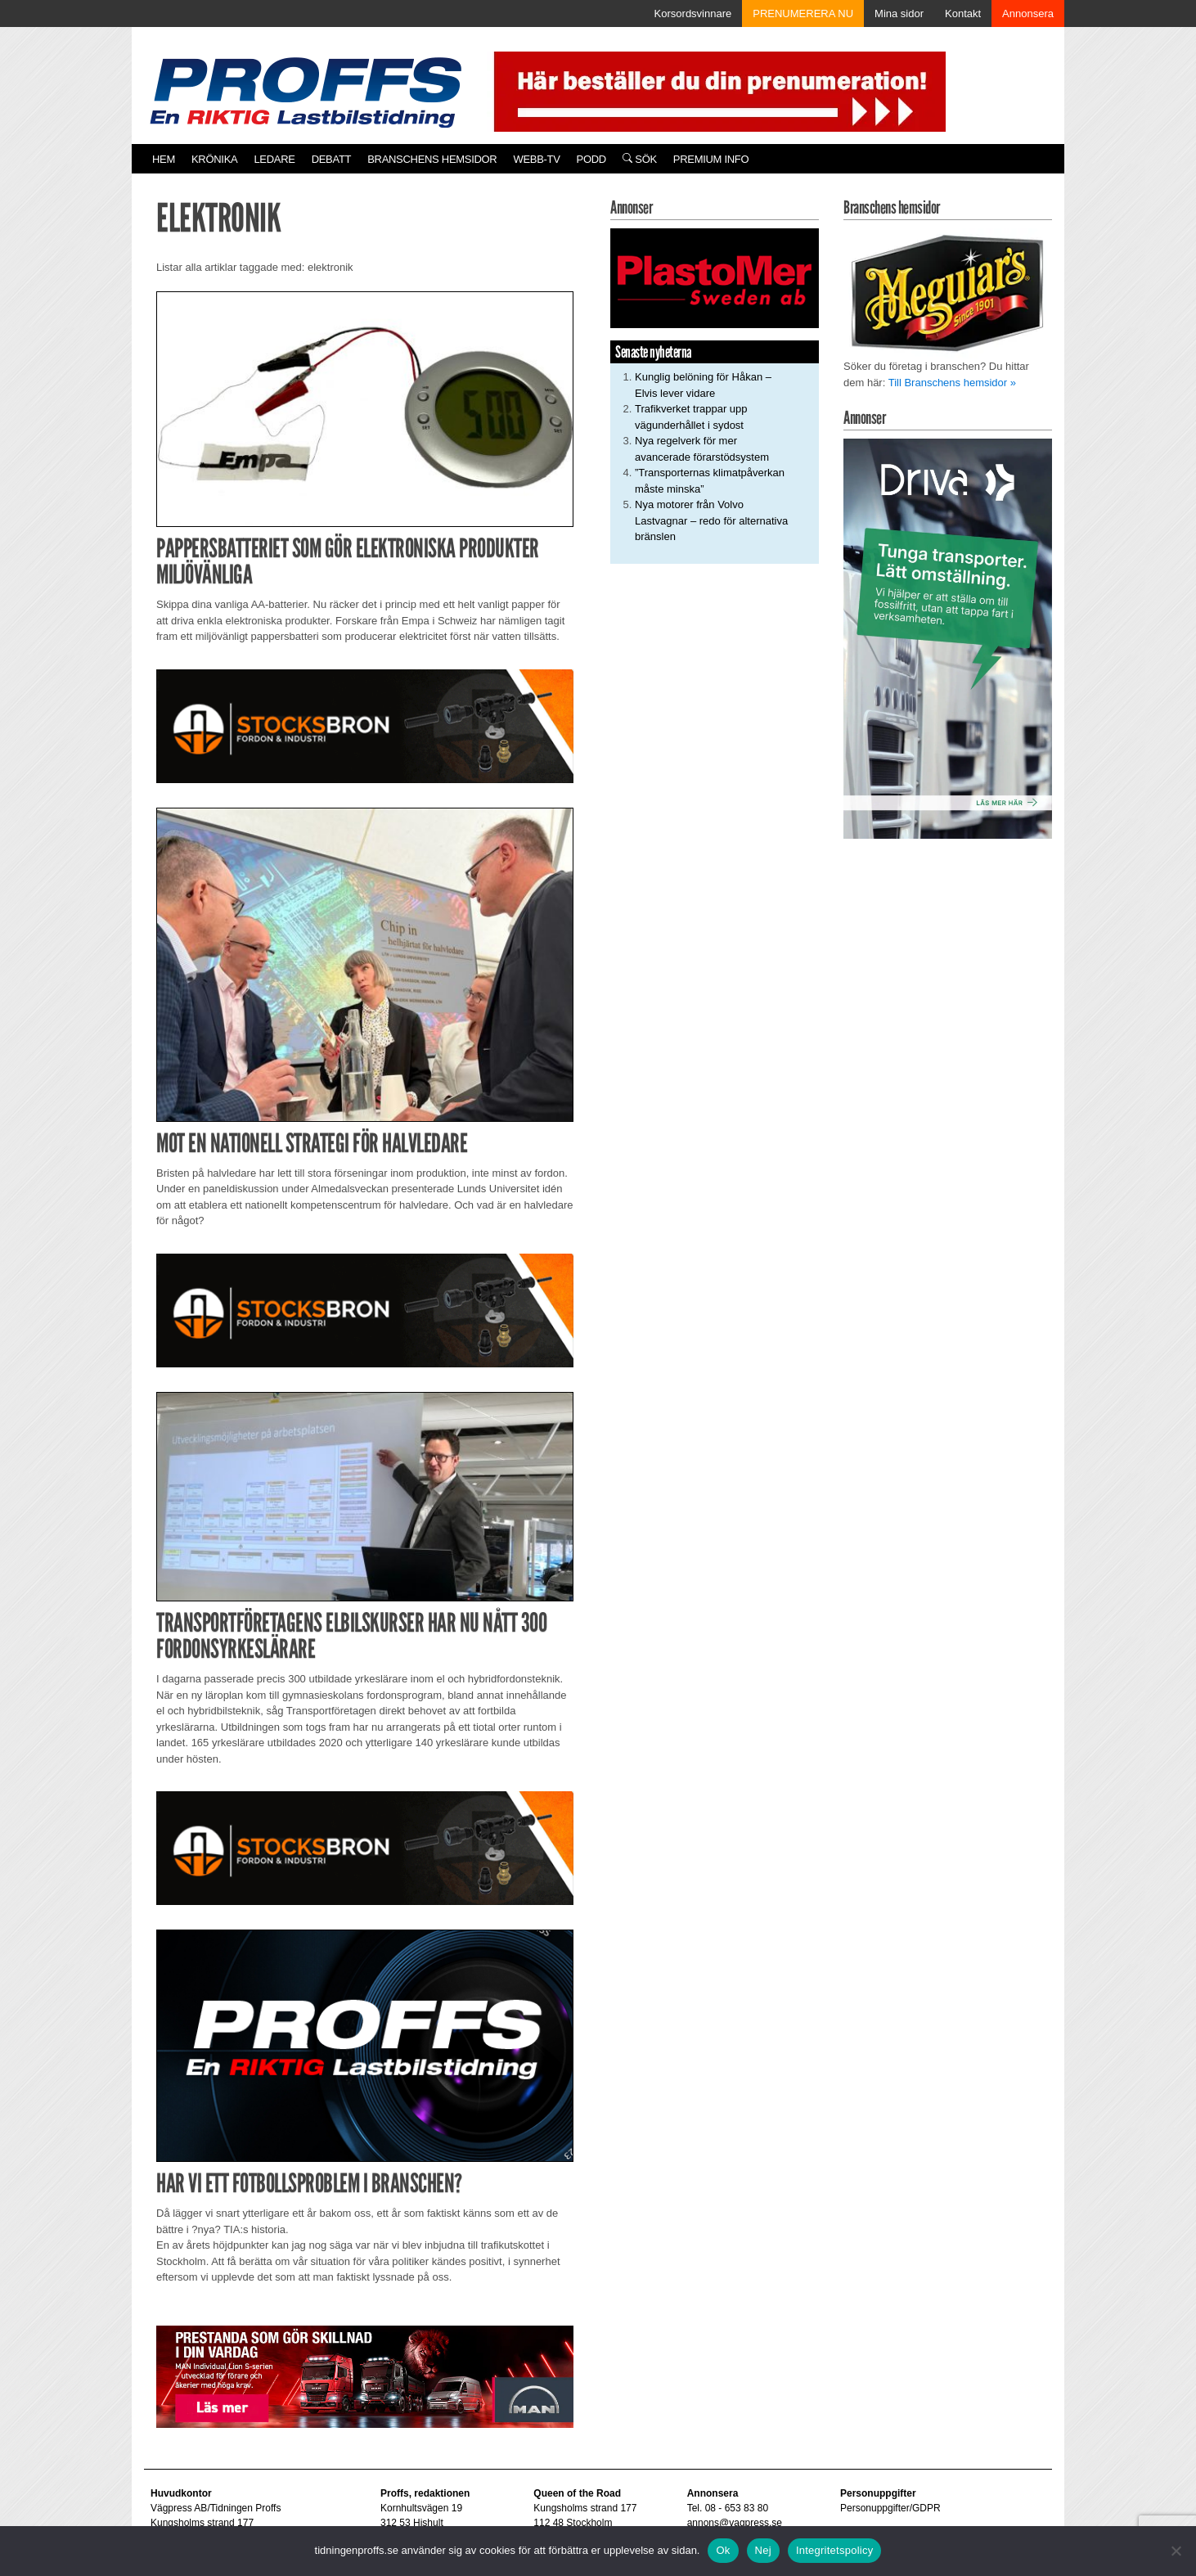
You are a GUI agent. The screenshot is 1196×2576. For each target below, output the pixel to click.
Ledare (274, 159)
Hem (163, 159)
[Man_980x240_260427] (364, 2376)
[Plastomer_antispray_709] (714, 278)
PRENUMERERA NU (803, 13)
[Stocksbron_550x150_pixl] (364, 725)
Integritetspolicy (835, 2550)
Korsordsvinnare (693, 13)
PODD (591, 159)
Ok (723, 2550)
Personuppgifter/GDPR (890, 2508)
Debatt (332, 159)
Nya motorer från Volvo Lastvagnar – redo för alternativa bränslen (711, 520)
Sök (640, 159)
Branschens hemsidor (432, 159)
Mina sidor (899, 13)
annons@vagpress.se (734, 2523)
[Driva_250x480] (947, 638)
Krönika (214, 159)
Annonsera (1028, 13)
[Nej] (1175, 2550)
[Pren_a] (716, 90)
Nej (763, 2550)
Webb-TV (536, 159)
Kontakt (963, 13)
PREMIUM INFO (711, 159)
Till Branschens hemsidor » (952, 382)
